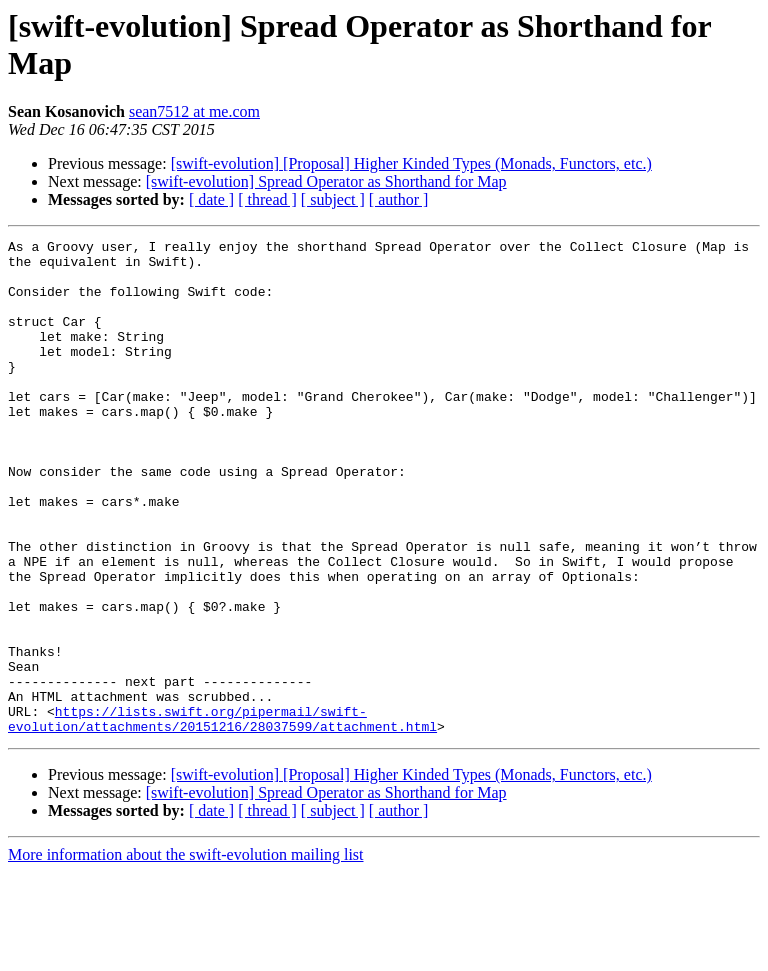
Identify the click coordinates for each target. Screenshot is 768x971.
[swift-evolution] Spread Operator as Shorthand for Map (326, 181)
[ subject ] (333, 199)
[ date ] (211, 199)
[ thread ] (267, 199)
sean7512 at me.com (194, 111)
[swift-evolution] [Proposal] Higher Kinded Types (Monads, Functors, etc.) (411, 163)
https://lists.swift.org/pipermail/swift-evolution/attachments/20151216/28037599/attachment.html (222, 816)
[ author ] (399, 199)
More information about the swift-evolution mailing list (186, 953)
